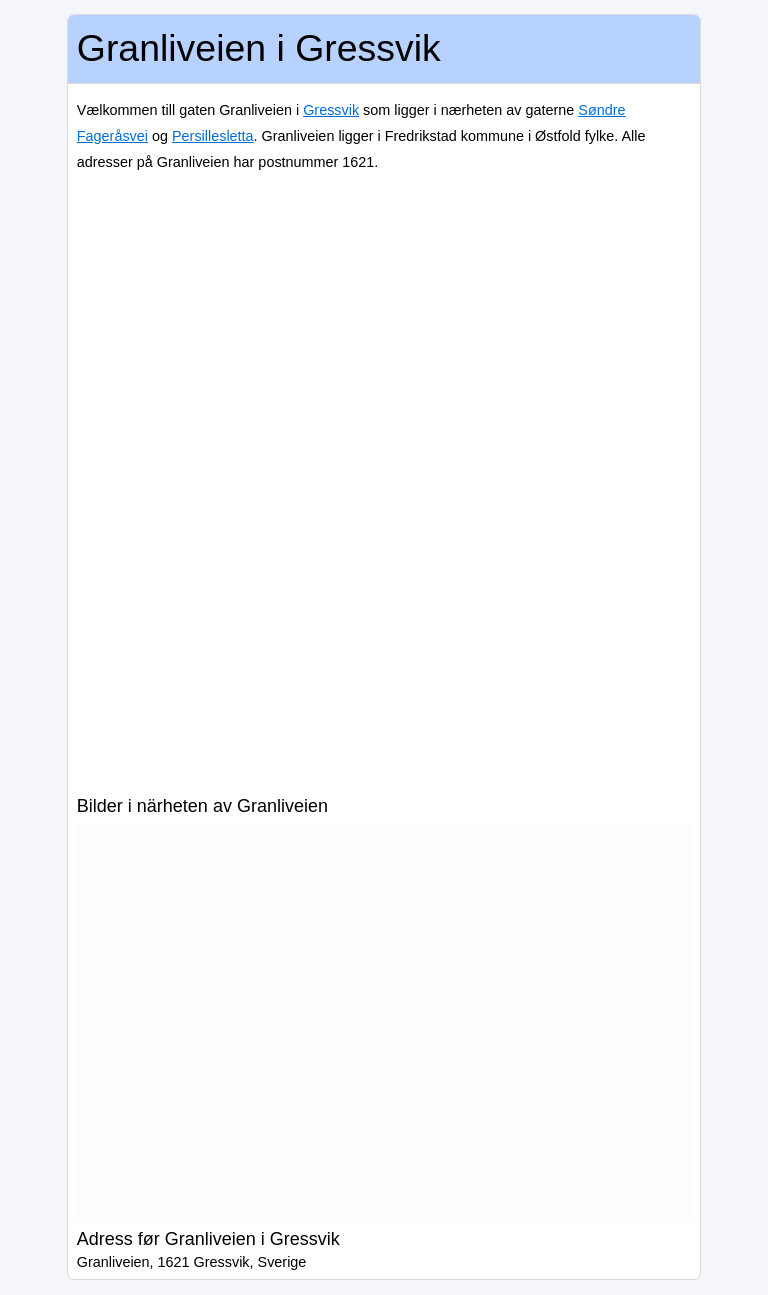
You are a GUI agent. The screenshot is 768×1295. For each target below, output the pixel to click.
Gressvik (331, 110)
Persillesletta (213, 136)
